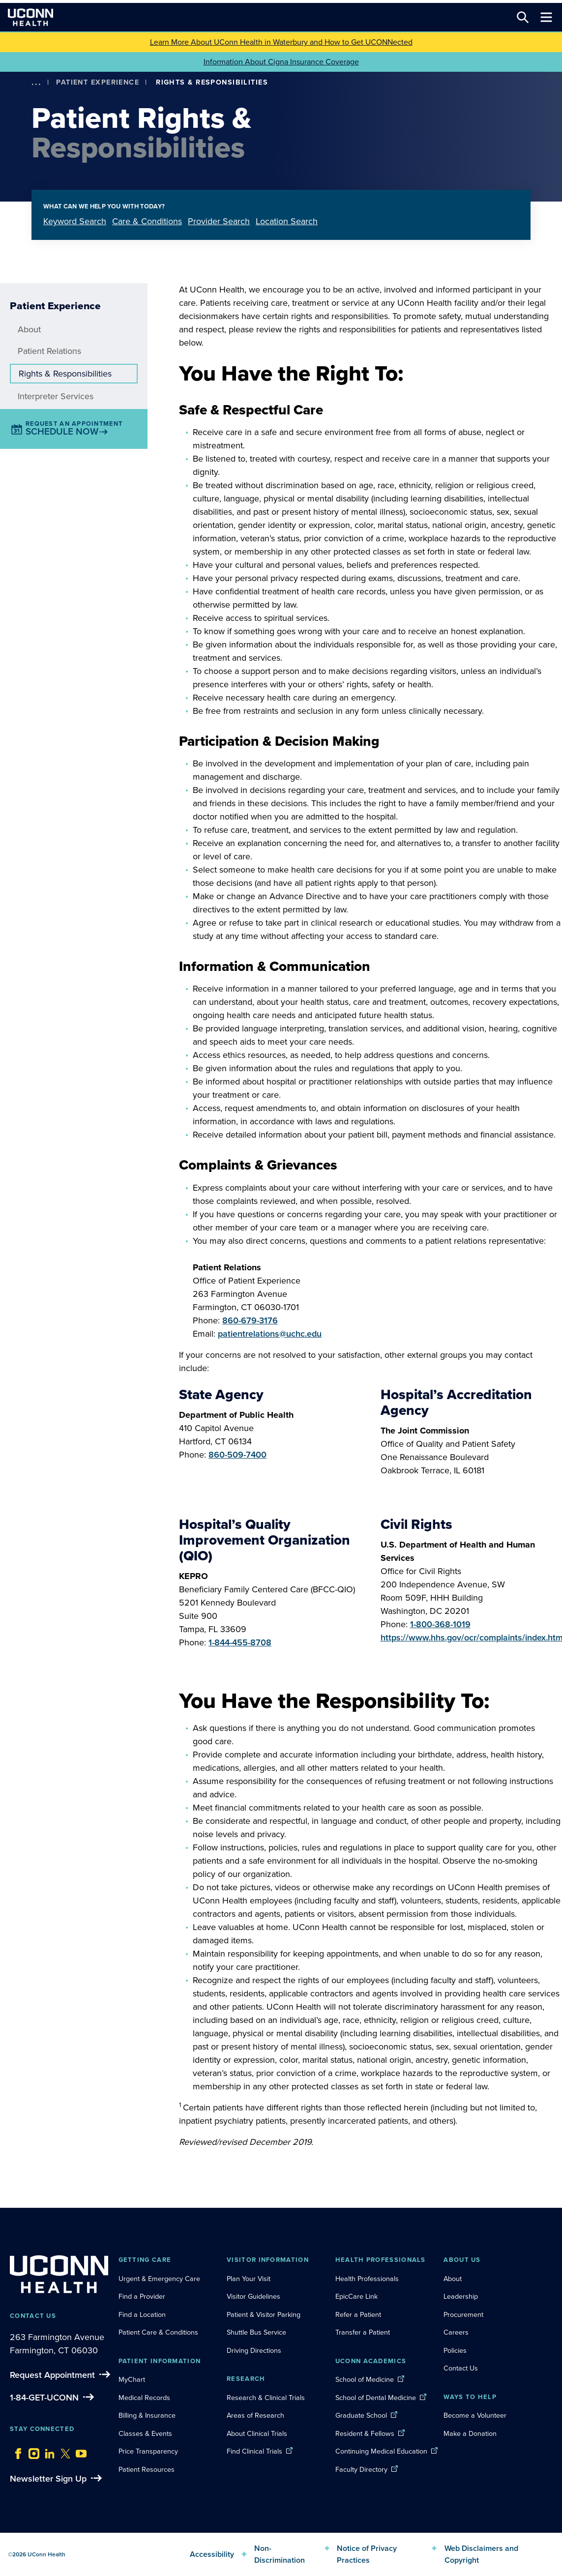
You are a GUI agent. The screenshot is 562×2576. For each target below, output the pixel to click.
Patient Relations (49, 351)
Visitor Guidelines (253, 2296)
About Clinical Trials (257, 2433)
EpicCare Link (356, 2296)
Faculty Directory (361, 2469)
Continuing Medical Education (381, 2451)
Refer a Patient (358, 2314)
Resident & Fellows (364, 2433)
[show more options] (36, 82)
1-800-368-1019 (440, 1624)
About (29, 329)
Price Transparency (148, 2451)
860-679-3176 (250, 1320)
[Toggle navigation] (546, 17)
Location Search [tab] (287, 221)
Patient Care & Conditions (158, 2332)
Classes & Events (145, 2433)
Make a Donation (470, 2433)
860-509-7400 (237, 1454)
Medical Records (144, 2397)
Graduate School (361, 2415)
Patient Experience (97, 82)
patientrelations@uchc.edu (270, 1333)
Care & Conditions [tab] (147, 221)
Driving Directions (254, 2350)
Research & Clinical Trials (266, 2397)
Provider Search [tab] (219, 221)
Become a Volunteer (475, 2415)
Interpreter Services (55, 396)
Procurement (463, 2314)
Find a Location (142, 2314)
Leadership (461, 2296)
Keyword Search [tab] (74, 221)
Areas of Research (256, 2415)
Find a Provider (141, 2296)
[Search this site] (523, 17)
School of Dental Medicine (375, 2397)
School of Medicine (364, 2379)
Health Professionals (367, 2278)
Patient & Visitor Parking (263, 2314)
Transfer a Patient (362, 2332)
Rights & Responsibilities (65, 374)
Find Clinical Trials (254, 2451)
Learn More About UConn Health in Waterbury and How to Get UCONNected (281, 42)
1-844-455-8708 (239, 1642)
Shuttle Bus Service (256, 2332)
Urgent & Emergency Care (159, 2278)
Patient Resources (146, 2469)
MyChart (131, 2379)
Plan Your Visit (248, 2278)
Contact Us (461, 2368)
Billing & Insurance (147, 2415)
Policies (455, 2350)
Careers (456, 2332)
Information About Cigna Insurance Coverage (281, 61)
